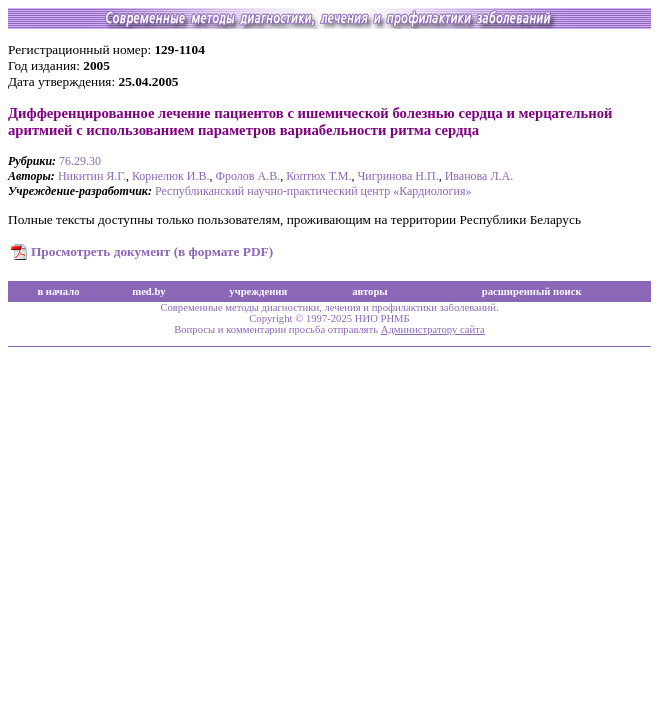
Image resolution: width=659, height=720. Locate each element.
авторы (370, 291)
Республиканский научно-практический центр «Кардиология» (313, 191)
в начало (58, 291)
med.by (148, 291)
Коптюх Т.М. (318, 176)
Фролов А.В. (248, 176)
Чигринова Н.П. (398, 176)
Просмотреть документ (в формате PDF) (152, 251)
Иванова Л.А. (479, 176)
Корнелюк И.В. (171, 176)
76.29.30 (80, 161)
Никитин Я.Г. (92, 176)
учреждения (258, 291)
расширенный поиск (532, 291)
